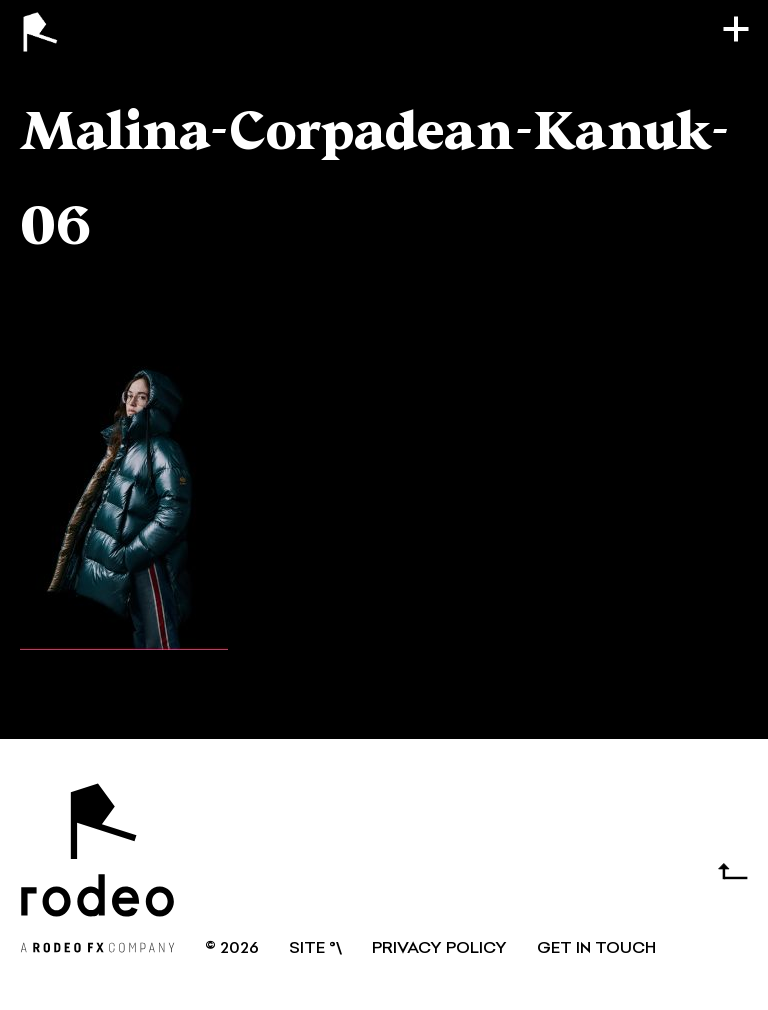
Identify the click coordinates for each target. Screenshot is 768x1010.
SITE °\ (315, 949)
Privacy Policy (439, 949)
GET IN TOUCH (596, 949)
